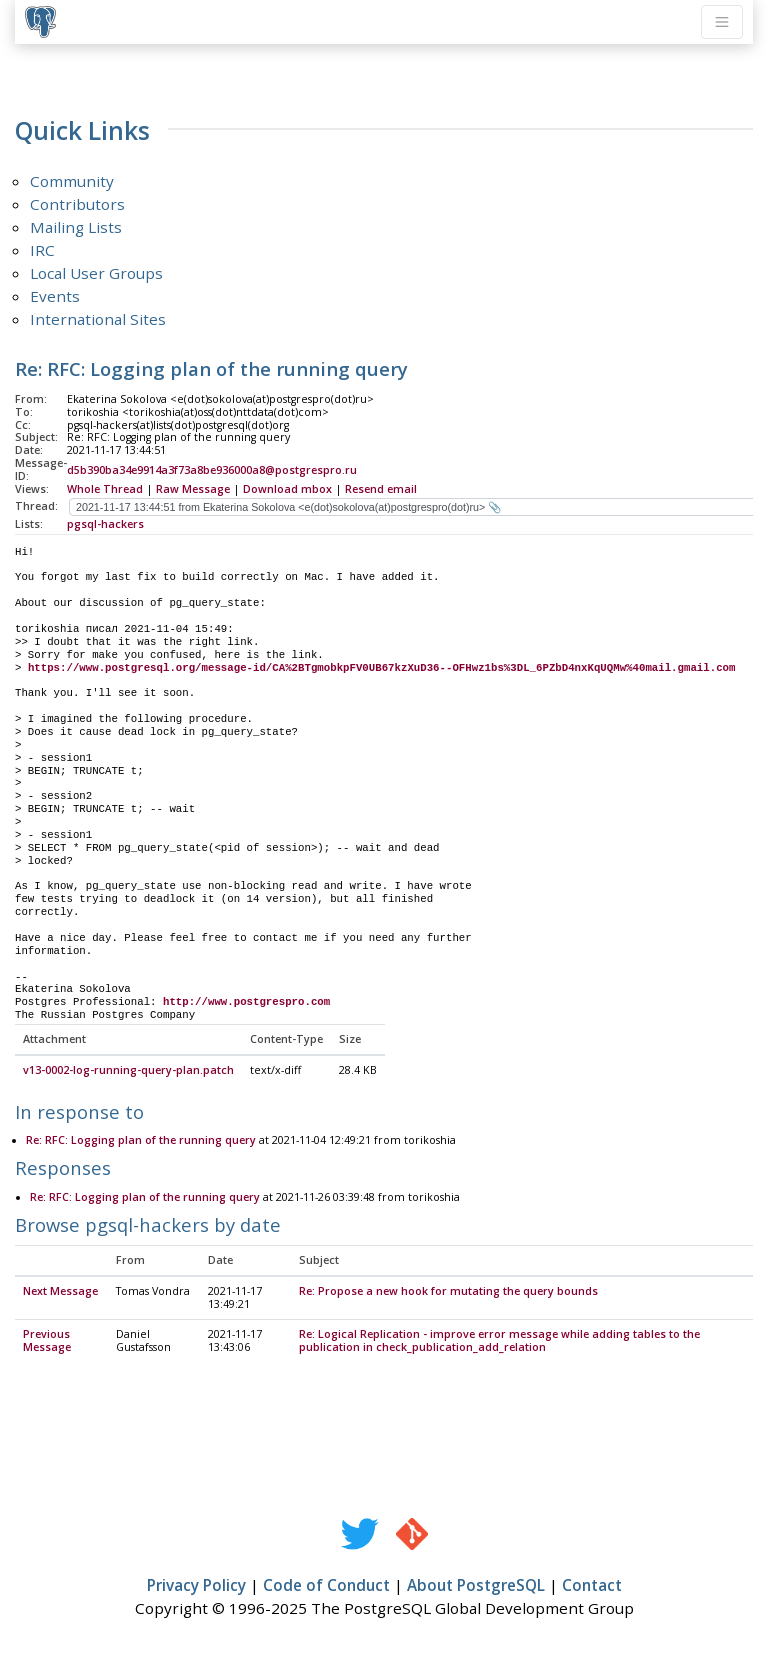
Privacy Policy (196, 1586)
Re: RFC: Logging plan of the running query (141, 1141)
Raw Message (193, 489)
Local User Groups (96, 273)
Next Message (60, 1292)
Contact (592, 1586)
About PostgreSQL (476, 1586)
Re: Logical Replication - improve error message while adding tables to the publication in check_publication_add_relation (499, 1341)
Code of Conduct (326, 1586)
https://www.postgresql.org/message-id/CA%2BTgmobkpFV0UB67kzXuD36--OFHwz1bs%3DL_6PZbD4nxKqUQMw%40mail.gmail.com (381, 668)
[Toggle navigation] (722, 22)
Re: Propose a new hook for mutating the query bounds (448, 1292)
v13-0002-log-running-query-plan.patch (128, 1071)
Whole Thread (105, 489)
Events (55, 296)
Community (72, 181)
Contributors (77, 204)
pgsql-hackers (105, 524)
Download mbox (287, 489)
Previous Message (47, 1341)
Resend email (381, 489)
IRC (42, 250)
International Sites (98, 319)
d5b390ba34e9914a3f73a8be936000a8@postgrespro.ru (212, 470)
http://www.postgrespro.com (246, 1002)
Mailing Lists (76, 227)
